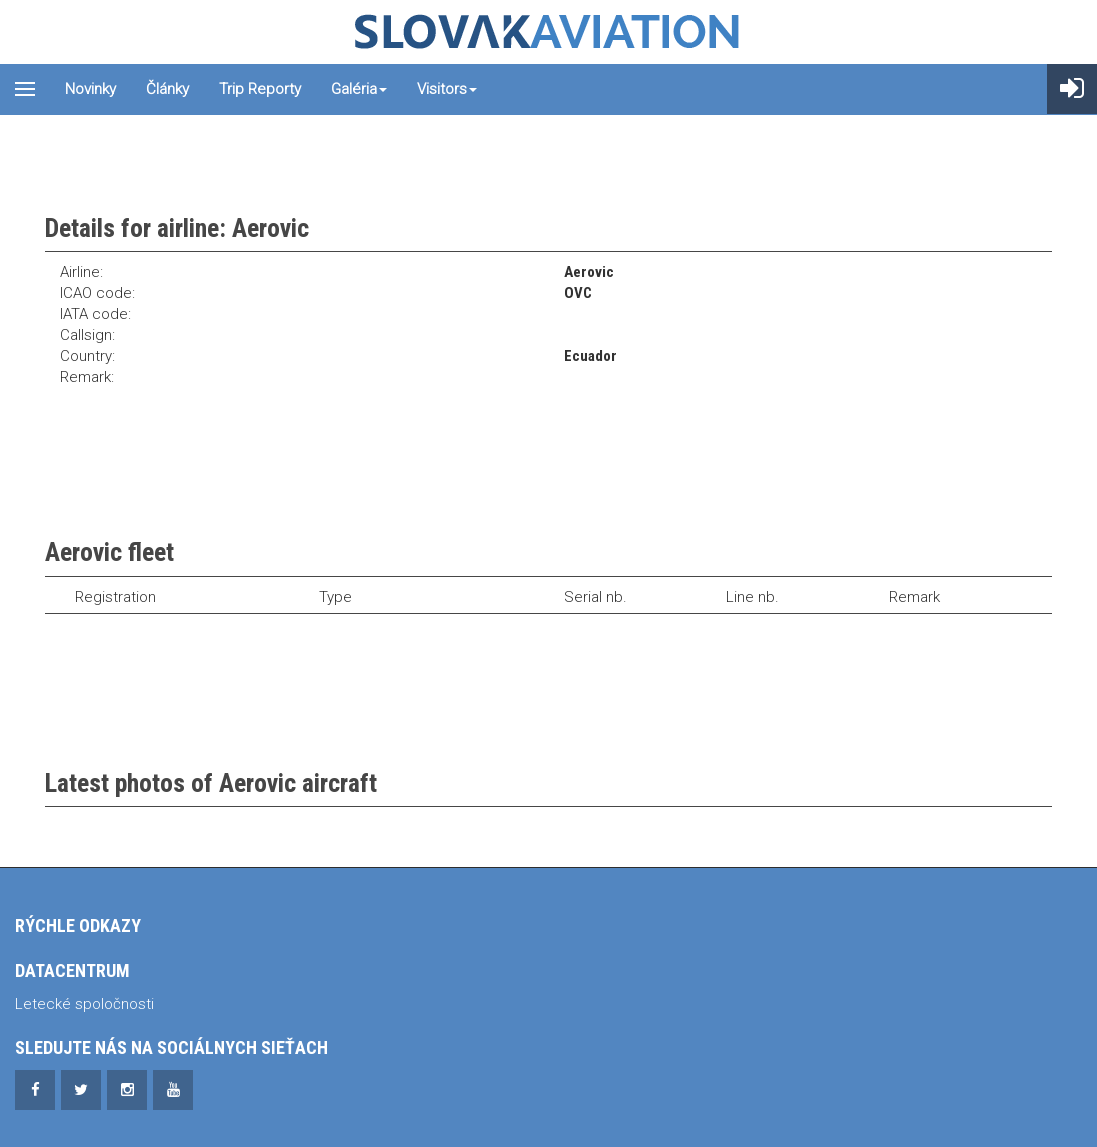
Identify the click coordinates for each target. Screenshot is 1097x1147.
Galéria (359, 89)
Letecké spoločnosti (84, 1004)
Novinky (90, 89)
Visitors (447, 89)
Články (167, 89)
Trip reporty (260, 89)
